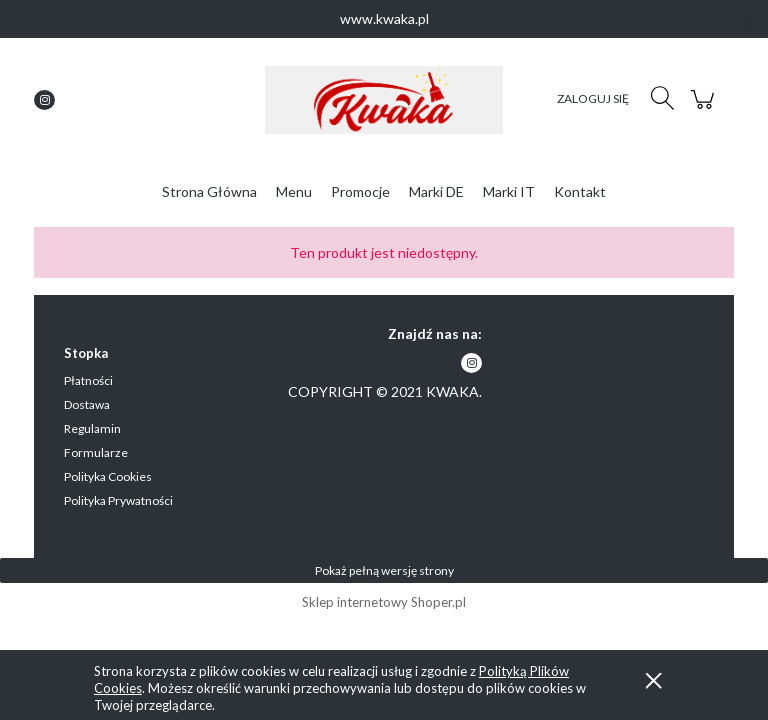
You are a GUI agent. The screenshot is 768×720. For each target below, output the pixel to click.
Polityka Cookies (108, 476)
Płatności (88, 380)
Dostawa (87, 404)
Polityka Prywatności (118, 500)
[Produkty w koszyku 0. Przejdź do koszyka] (705, 109)
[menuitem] (209, 191)
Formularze (96, 452)
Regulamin (92, 428)
